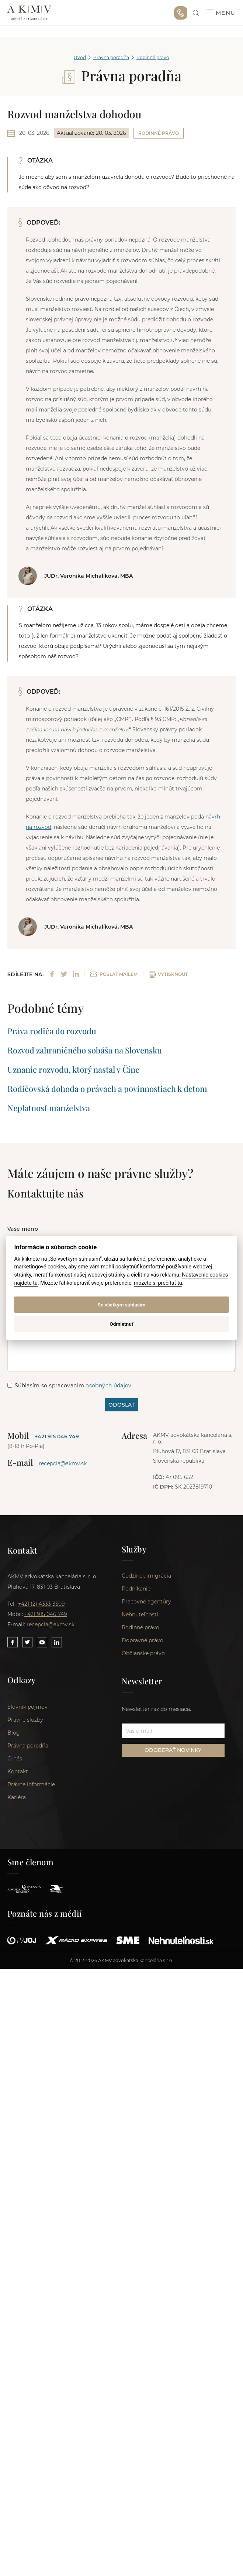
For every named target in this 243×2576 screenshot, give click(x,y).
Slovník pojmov (27, 1708)
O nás (14, 1760)
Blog (13, 1734)
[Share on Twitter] (64, 974)
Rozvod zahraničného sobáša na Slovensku (84, 1050)
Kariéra (16, 1799)
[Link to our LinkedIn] (57, 1642)
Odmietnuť (121, 1324)
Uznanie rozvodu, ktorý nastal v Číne (73, 1069)
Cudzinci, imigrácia (146, 1577)
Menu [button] (221, 13)
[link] (196, 13)
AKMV (29, 13)
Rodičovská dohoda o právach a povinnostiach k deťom (107, 1088)
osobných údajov (108, 1385)
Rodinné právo (152, 57)
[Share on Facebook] (52, 974)
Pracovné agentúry (146, 1602)
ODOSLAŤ (121, 1404)
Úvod (80, 57)
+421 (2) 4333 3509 (41, 1603)
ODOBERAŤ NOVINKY (173, 1751)
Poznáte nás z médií (44, 1914)
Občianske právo (143, 1654)
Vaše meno (22, 1229)
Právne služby (25, 1721)
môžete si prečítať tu (158, 1283)
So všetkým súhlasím (122, 1305)
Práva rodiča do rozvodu (51, 1030)
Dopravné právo (142, 1641)
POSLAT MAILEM (114, 974)
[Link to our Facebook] (12, 1642)
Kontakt (17, 1773)
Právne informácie (31, 1786)
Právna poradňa (111, 57)
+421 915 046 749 (180, 13)
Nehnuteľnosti (140, 1615)
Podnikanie (136, 1589)
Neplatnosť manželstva (48, 1107)
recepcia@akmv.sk (63, 1463)
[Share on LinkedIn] (76, 974)
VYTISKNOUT (168, 974)
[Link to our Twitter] (27, 1642)
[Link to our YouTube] (42, 1642)
